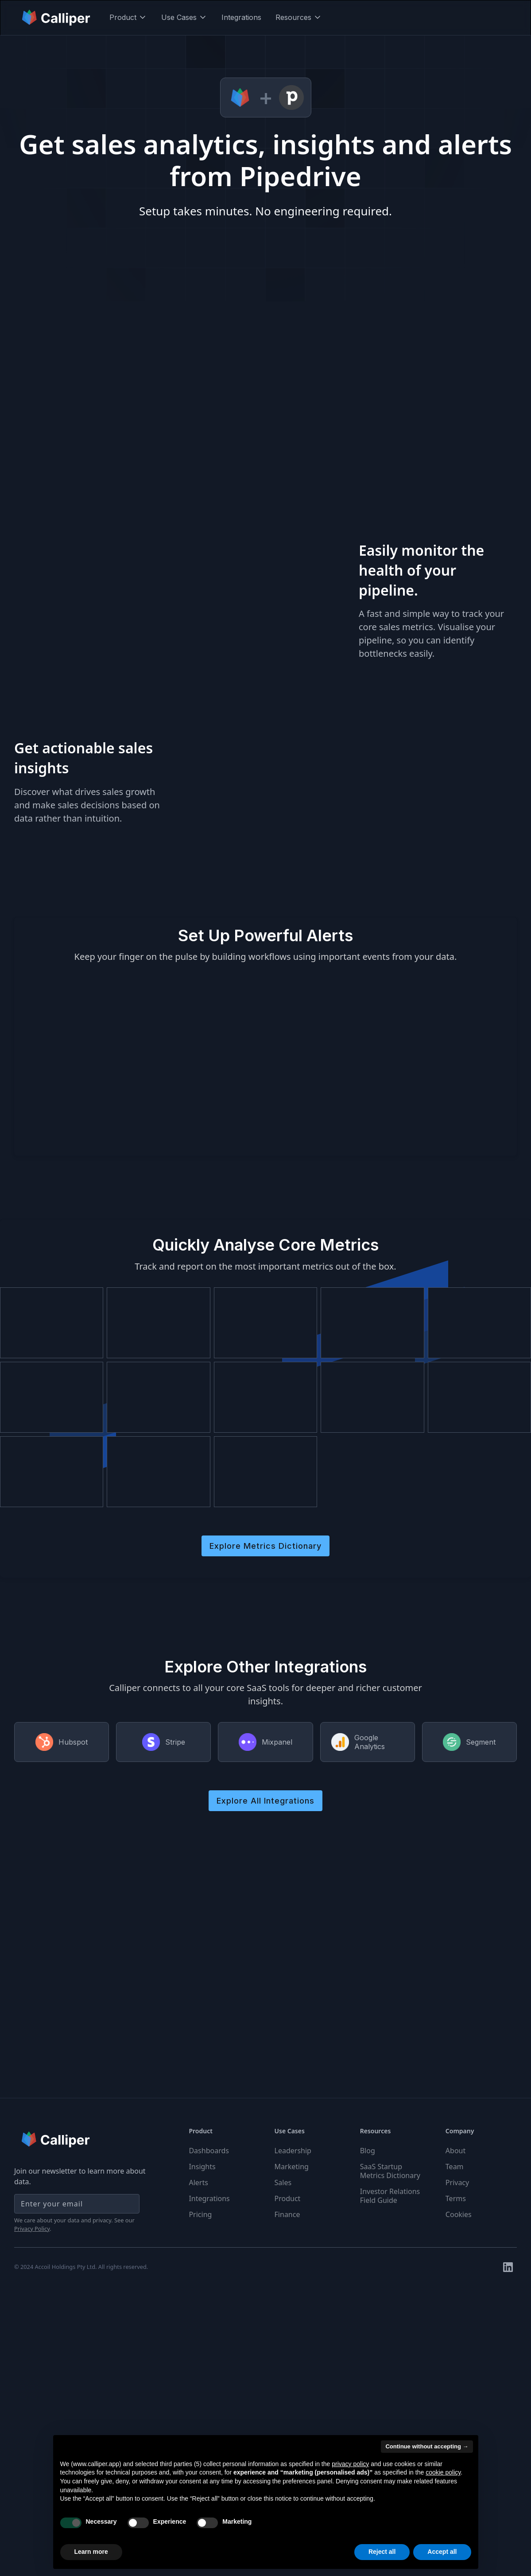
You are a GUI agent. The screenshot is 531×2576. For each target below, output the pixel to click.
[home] (57, 17)
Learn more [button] (91, 2551)
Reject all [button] (381, 2551)
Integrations (241, 17)
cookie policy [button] (443, 2472)
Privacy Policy (32, 2229)
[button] (128, 17)
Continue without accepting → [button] (426, 2446)
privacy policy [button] (350, 2463)
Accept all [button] (442, 2551)
